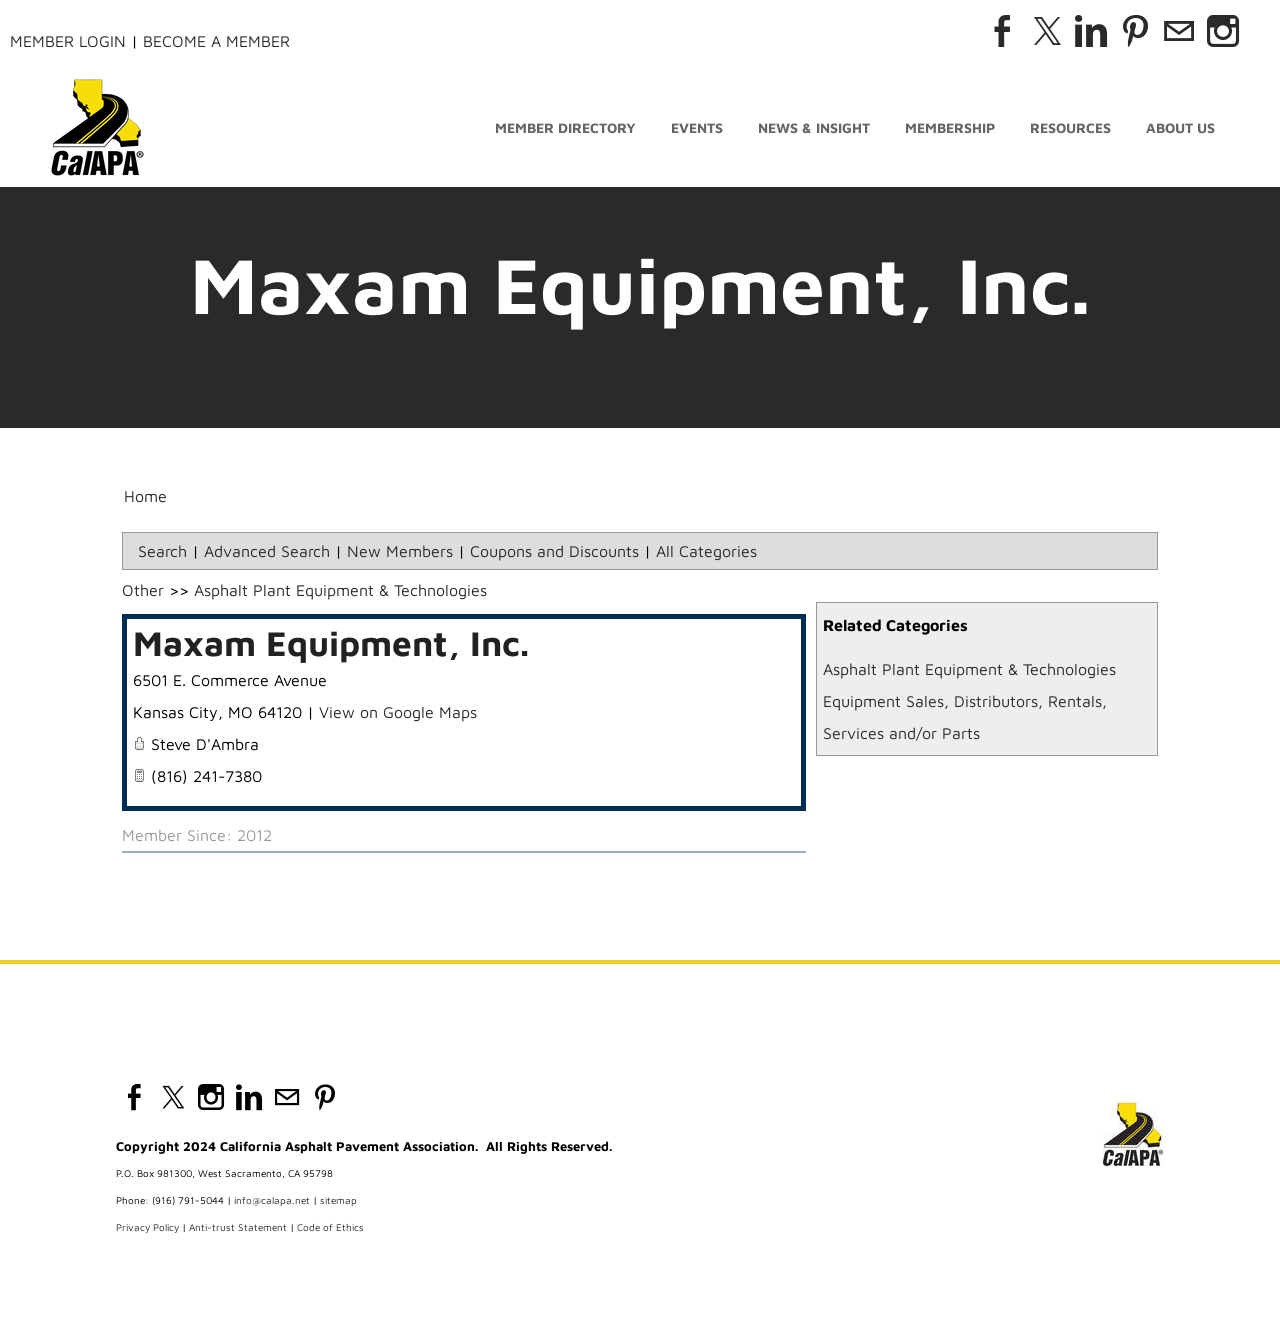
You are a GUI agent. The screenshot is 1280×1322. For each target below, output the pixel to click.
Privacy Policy (147, 1227)
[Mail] (1179, 31)
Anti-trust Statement (238, 1227)
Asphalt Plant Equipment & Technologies (969, 669)
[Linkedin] (1091, 31)
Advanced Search (267, 551)
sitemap (338, 1200)
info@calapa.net (272, 1200)
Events (697, 127)
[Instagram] (1223, 31)
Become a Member (216, 41)
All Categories (706, 551)
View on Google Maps (398, 712)
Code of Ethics (330, 1227)
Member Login (68, 41)
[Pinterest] (1135, 31)
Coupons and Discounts (554, 551)
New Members (400, 551)
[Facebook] (1003, 31)
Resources (1070, 127)
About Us (1180, 127)
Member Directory (565, 127)
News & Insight (814, 127)
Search (162, 551)
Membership (950, 127)
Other (143, 590)
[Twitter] (1047, 31)
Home (145, 496)
